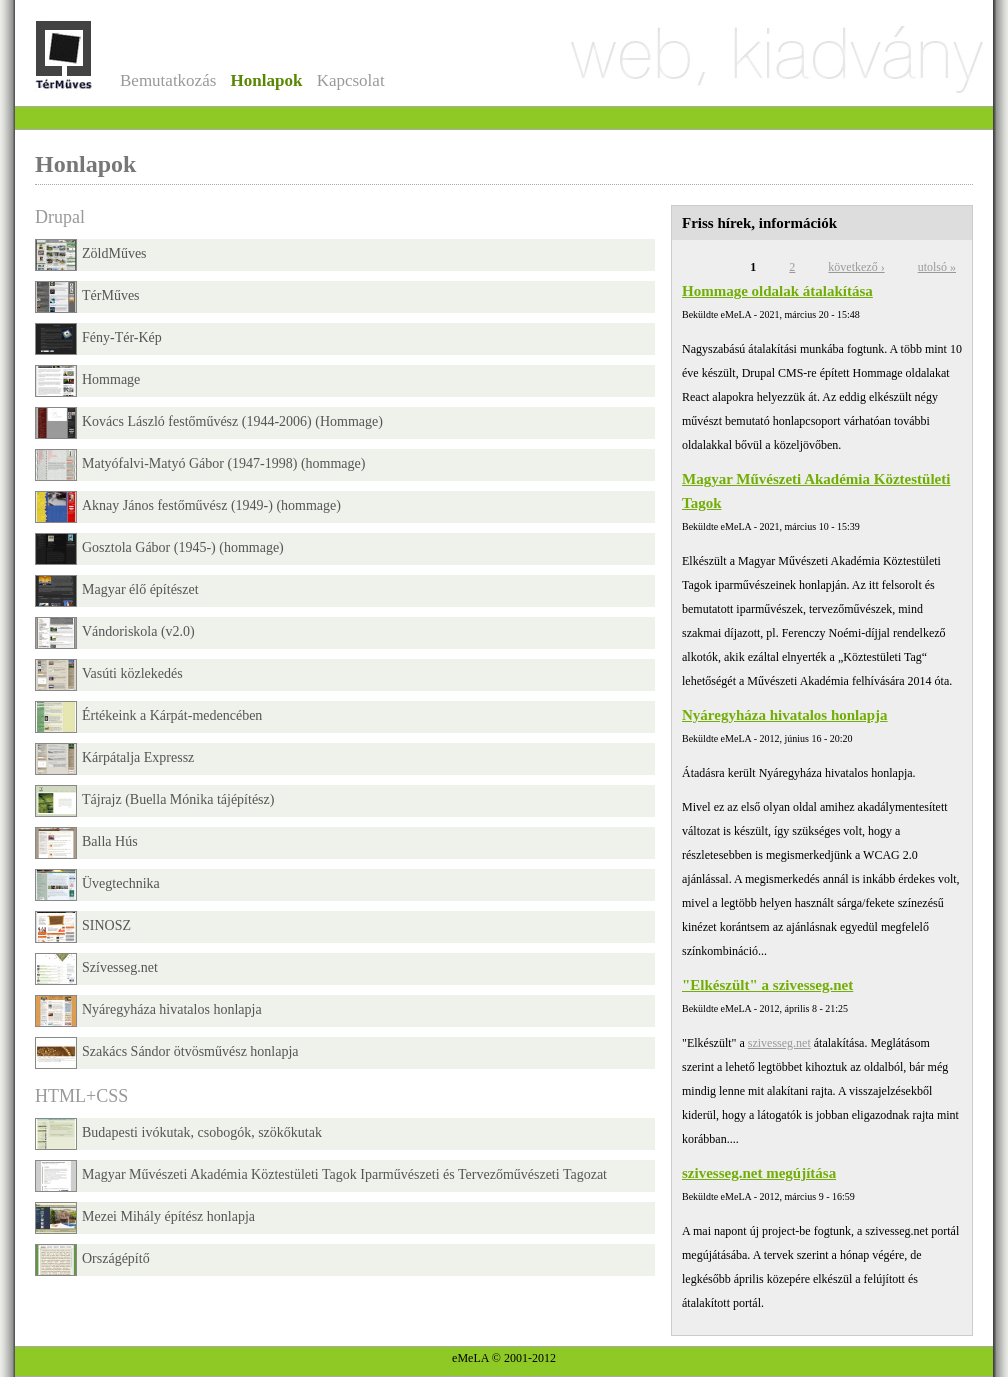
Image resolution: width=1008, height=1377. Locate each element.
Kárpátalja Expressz (114, 759)
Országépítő (92, 1260)
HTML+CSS (81, 1096)
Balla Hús (86, 843)
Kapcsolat (351, 80)
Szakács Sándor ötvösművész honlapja (167, 1053)
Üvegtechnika (97, 885)
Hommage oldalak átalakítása (777, 291)
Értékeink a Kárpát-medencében (148, 717)
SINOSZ (83, 927)
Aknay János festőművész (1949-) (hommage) (188, 507)
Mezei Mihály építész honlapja (145, 1218)
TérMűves (87, 297)
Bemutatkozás (168, 80)
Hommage (87, 381)
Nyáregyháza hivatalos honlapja (785, 715)
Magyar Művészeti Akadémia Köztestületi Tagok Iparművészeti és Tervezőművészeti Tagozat (321, 1176)
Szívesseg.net (96, 969)
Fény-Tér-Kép (98, 339)
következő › (856, 267)
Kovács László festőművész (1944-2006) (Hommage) (209, 423)
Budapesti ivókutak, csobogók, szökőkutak (178, 1134)
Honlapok (267, 80)
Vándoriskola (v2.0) (115, 633)
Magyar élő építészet (117, 591)
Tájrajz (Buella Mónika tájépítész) (154, 801)
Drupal (60, 217)
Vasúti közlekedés (109, 675)
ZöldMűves (91, 255)
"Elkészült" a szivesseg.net (767, 985)
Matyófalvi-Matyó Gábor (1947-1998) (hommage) (200, 465)
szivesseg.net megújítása (759, 1173)
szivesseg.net (779, 1043)
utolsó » (937, 267)
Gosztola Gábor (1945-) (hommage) (159, 549)
